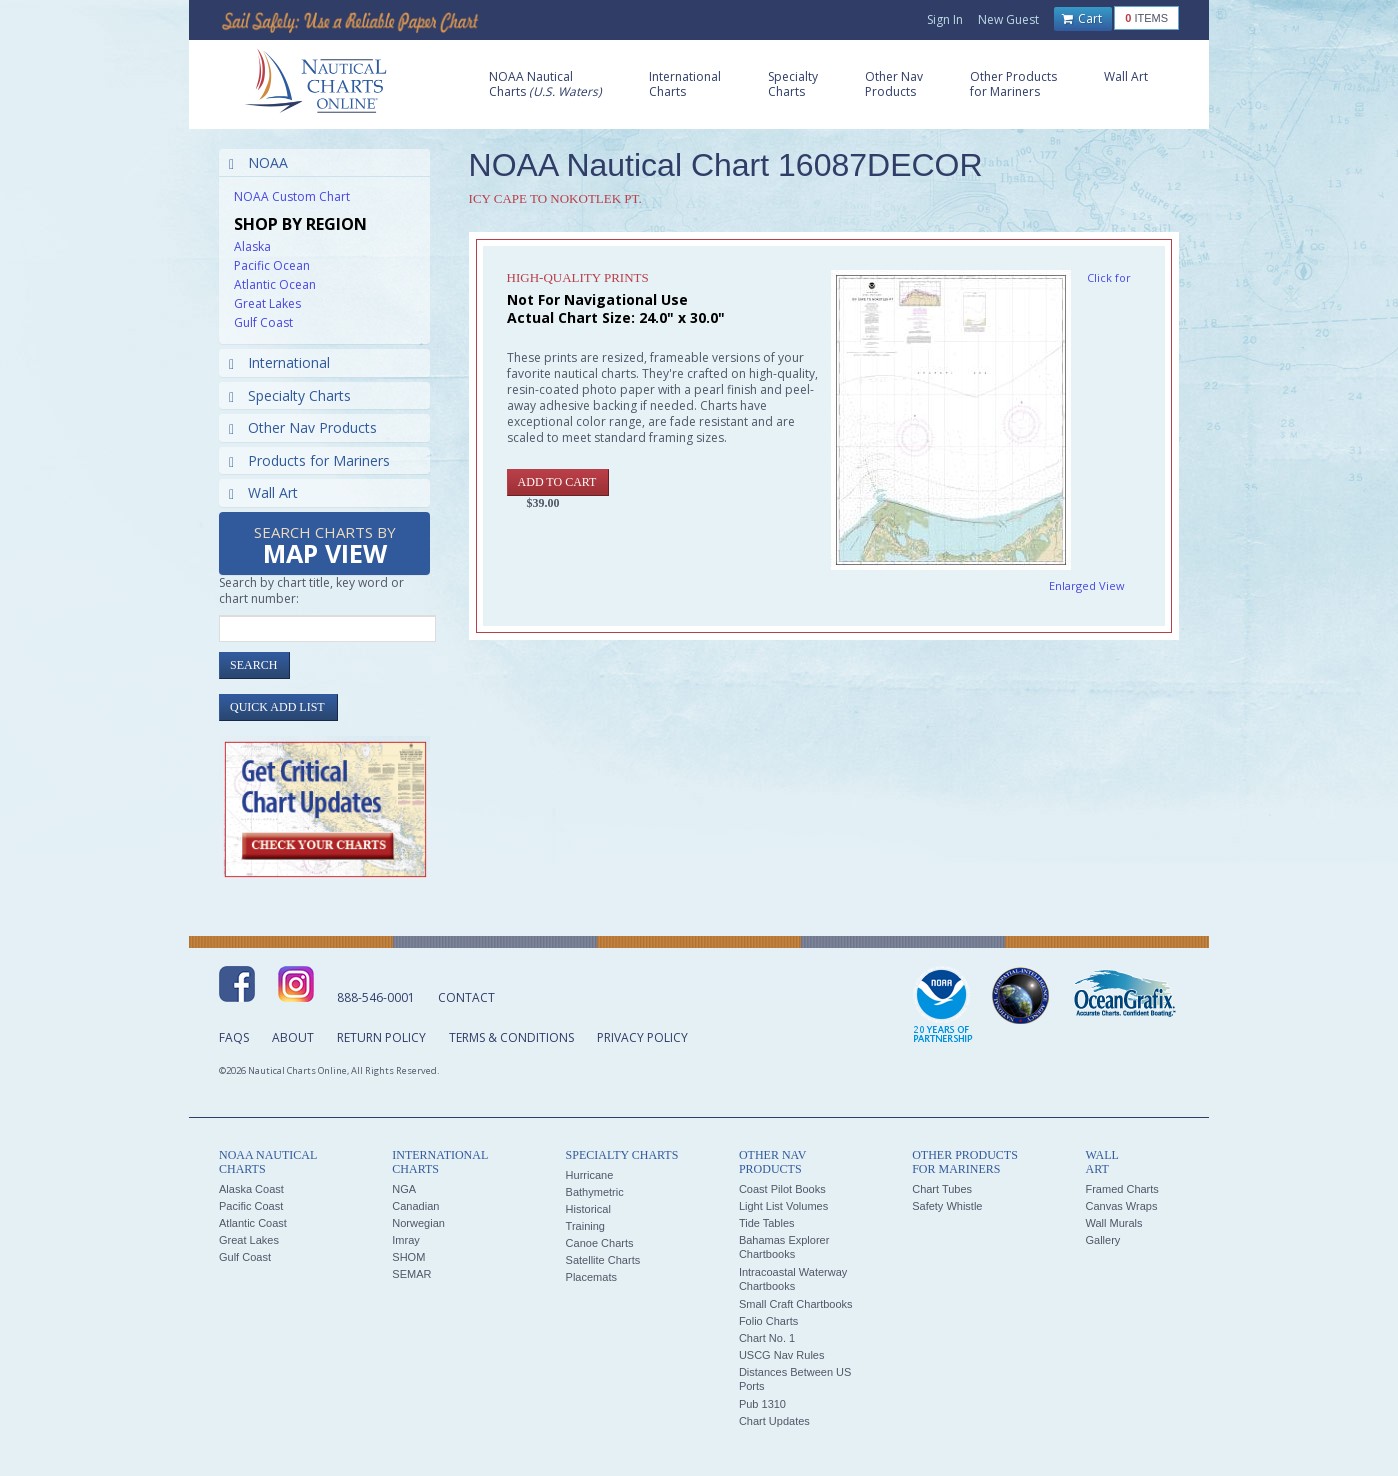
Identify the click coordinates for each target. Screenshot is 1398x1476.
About (293, 1037)
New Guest (1008, 19)
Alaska (252, 246)
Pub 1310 (762, 1404)
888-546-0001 (376, 997)
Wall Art (263, 492)
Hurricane (590, 1175)
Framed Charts (1121, 1189)
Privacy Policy (642, 1037)
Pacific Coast (251, 1206)
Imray (406, 1240)
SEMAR (411, 1274)
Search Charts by (325, 546)
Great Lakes (267, 303)
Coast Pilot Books (782, 1189)
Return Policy (381, 1037)
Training (585, 1226)
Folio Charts (768, 1321)
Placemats (591, 1277)
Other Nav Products (303, 427)
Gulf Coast (263, 322)
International (279, 362)
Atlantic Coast (253, 1223)
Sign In (945, 19)
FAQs (234, 1037)
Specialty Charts (290, 395)
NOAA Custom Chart (292, 196)
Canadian (415, 1206)
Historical (588, 1209)
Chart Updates (774, 1421)
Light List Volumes (783, 1206)
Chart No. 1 (767, 1338)
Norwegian (418, 1223)
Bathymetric (595, 1192)
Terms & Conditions (511, 1037)
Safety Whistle (947, 1206)
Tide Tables (767, 1223)
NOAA (258, 162)
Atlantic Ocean (275, 284)
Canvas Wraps (1121, 1206)
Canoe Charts (600, 1243)
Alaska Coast (251, 1189)
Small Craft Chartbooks (796, 1304)
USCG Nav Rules (782, 1355)
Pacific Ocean (272, 265)
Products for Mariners (309, 460)
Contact (466, 997)
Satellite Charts (603, 1260)
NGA (404, 1189)
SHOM (408, 1257)
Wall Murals (1113, 1223)
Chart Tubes (942, 1189)
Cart (1082, 19)
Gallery (1102, 1240)
